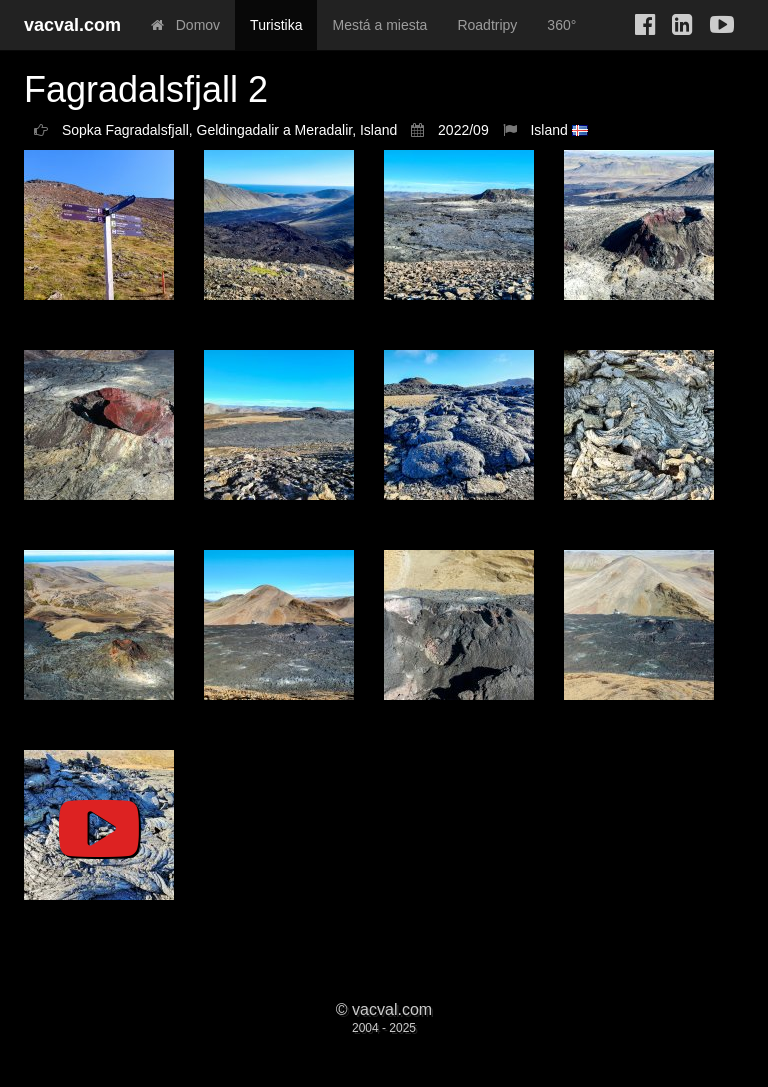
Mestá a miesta (379, 25)
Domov (185, 25)
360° (561, 25)
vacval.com (72, 25)
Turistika (276, 25)
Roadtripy (487, 25)
